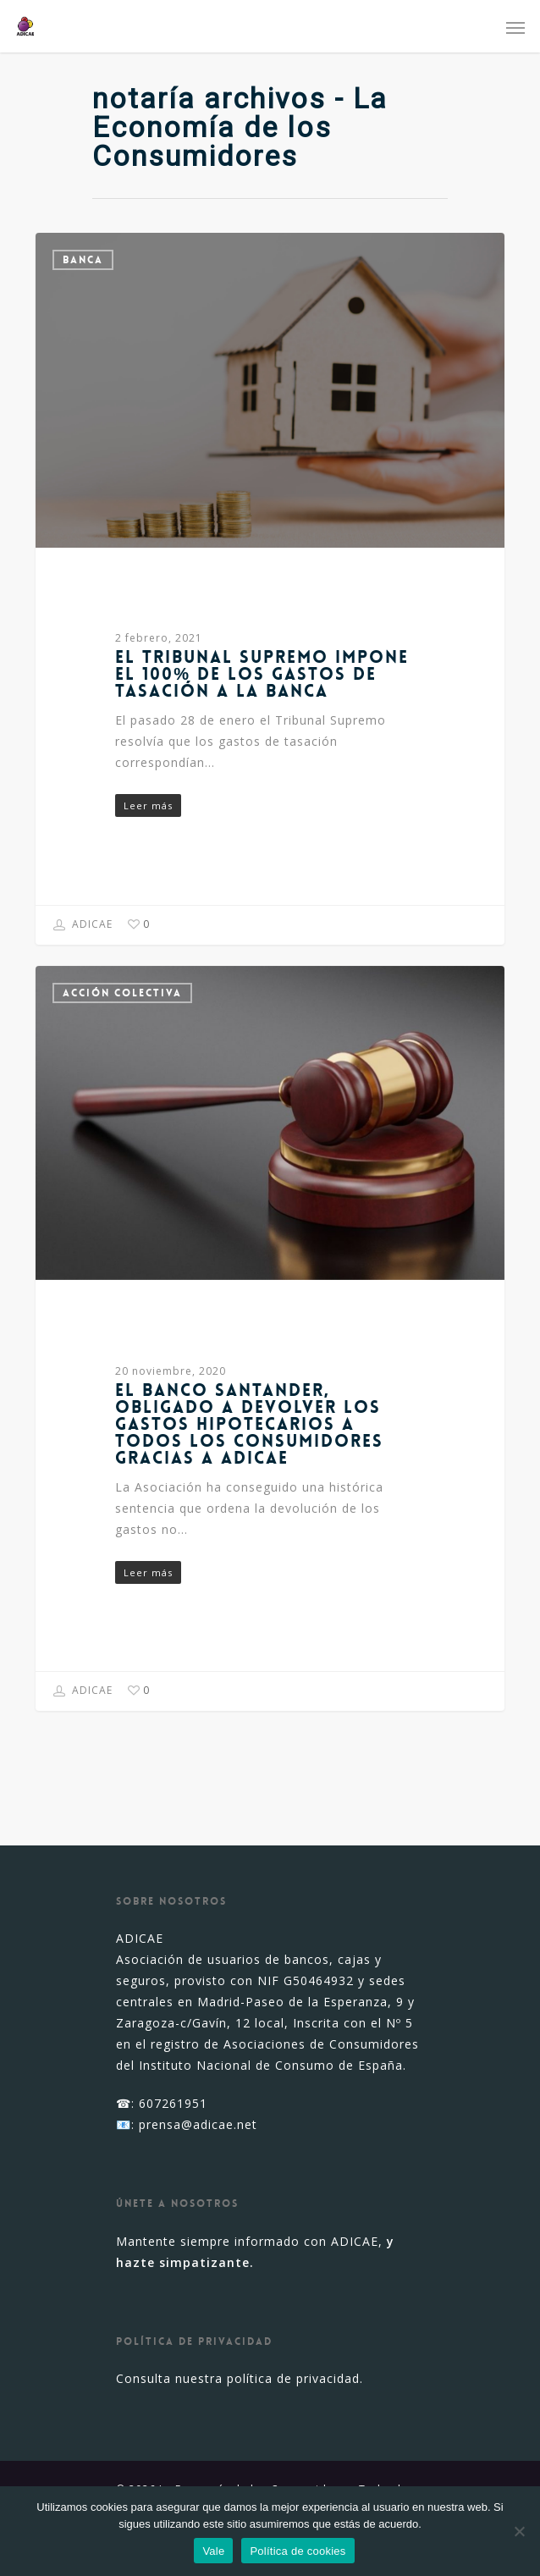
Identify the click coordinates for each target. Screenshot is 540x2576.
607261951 (173, 2103)
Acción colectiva (122, 993)
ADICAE (83, 925)
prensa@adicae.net (198, 2124)
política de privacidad (293, 2378)
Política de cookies (297, 2551)
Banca (83, 260)
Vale (213, 2551)
